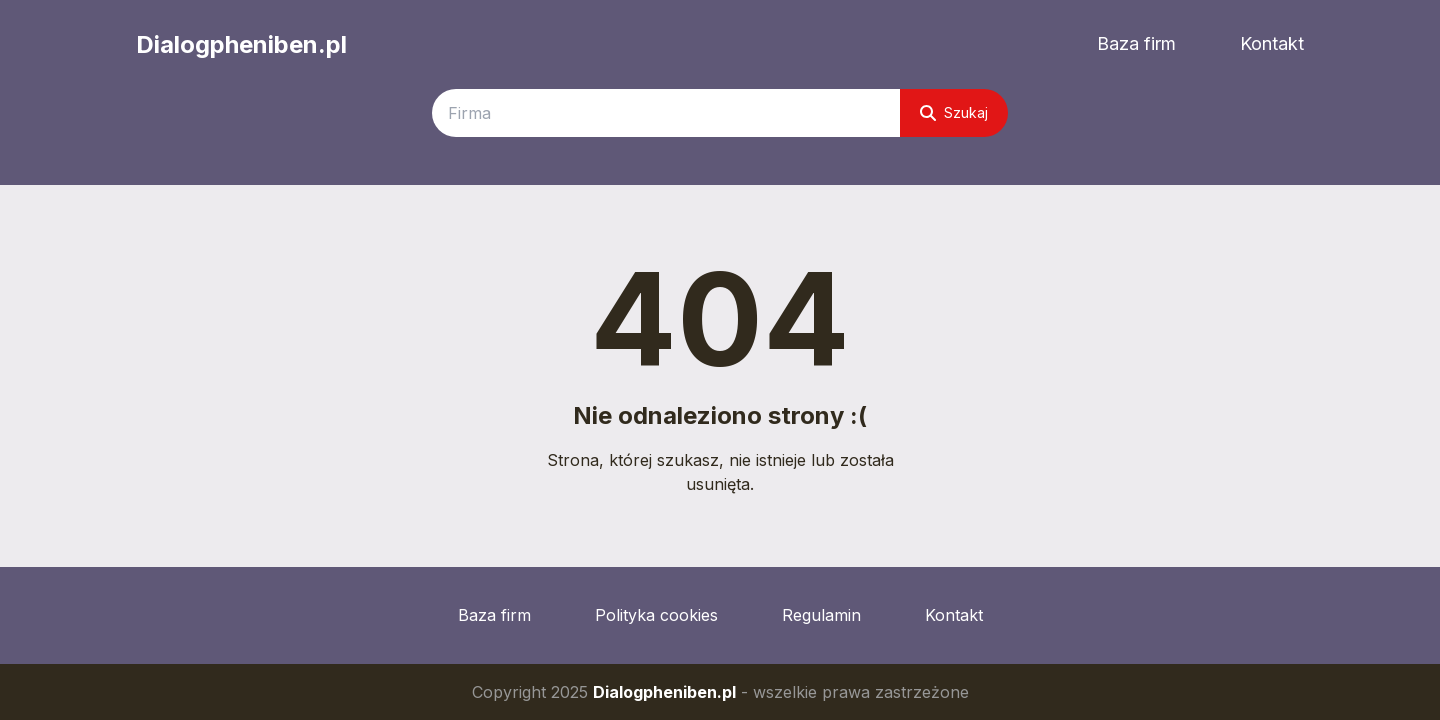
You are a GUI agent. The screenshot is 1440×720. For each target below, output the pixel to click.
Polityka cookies (656, 615)
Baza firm (1136, 43)
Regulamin (821, 615)
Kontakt (1272, 43)
